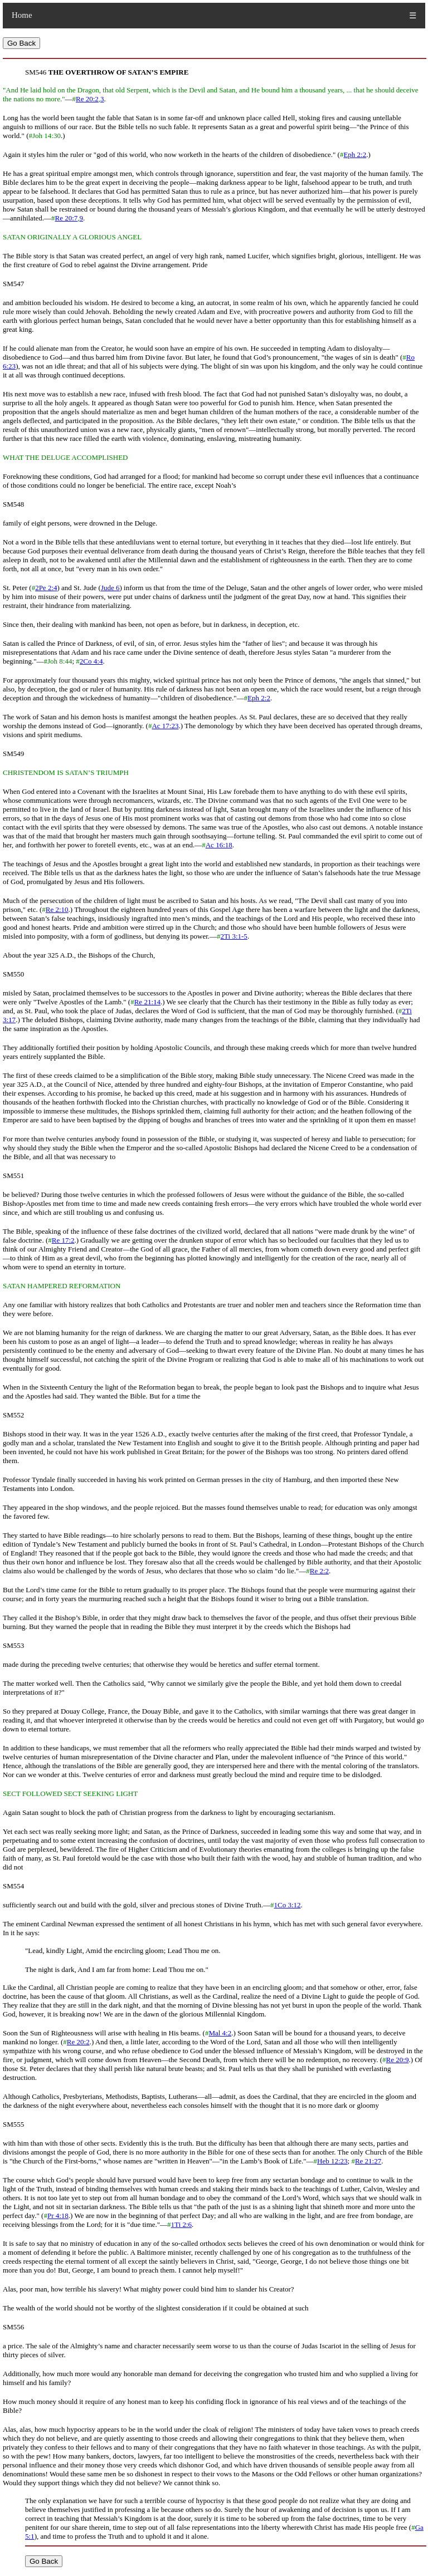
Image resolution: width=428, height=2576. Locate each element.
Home (22, 15)
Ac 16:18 (219, 845)
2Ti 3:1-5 (234, 936)
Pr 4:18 (58, 2215)
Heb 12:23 (332, 2161)
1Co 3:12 (287, 1905)
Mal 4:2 (219, 2033)
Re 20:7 (66, 218)
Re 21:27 (368, 2161)
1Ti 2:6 (181, 2224)
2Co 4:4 (91, 661)
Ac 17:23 (165, 726)
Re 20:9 (397, 2059)
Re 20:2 (87, 99)
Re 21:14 (147, 1002)
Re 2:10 (57, 909)
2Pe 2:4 (46, 587)
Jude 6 (110, 587)
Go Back (21, 43)
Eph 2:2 (354, 154)
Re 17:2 (63, 1240)
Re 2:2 (319, 1571)
